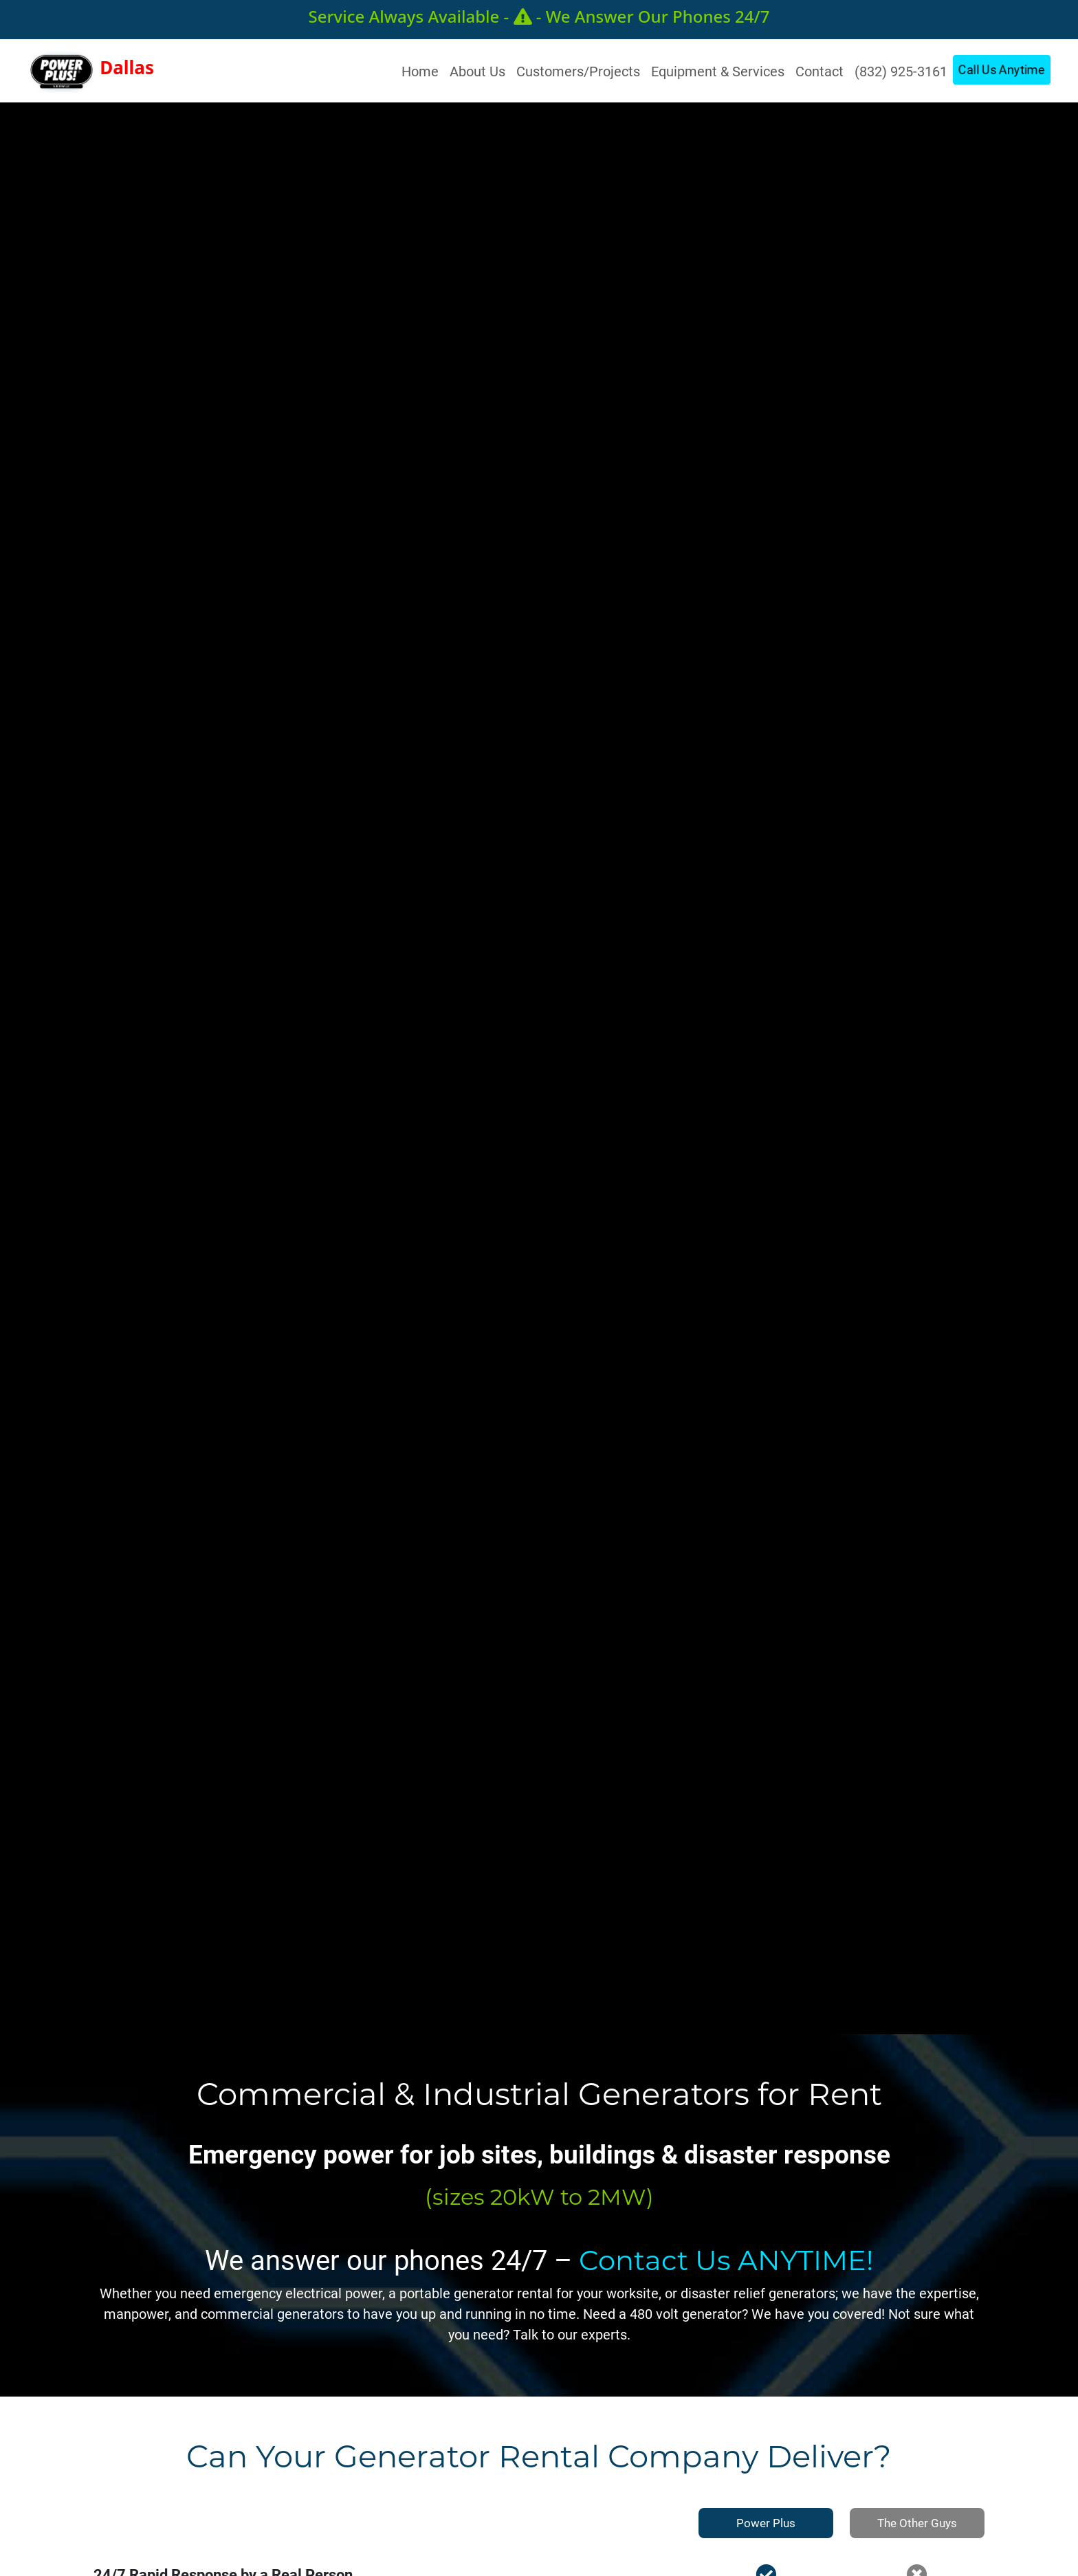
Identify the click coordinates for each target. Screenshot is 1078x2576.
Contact (819, 71)
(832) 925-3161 (901, 71)
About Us (477, 71)
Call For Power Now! (901, 1184)
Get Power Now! (733, 1184)
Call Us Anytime (1001, 69)
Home (423, 70)
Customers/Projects (578, 71)
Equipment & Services (717, 71)
